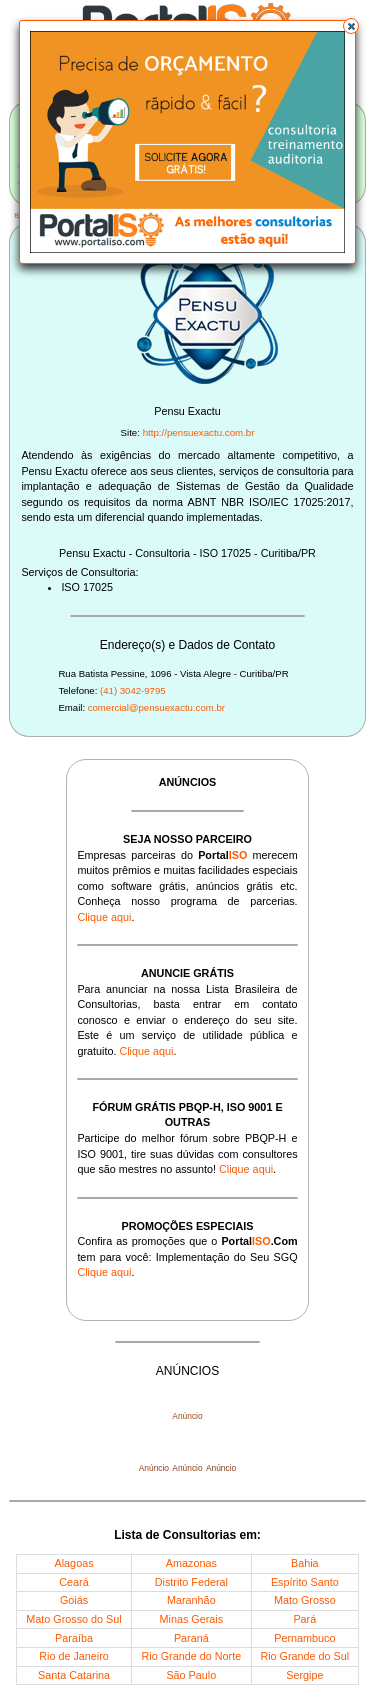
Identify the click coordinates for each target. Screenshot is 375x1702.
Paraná (191, 1638)
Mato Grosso (305, 1600)
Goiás (74, 1600)
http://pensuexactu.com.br (199, 432)
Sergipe (304, 1675)
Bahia (305, 1563)
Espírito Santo (305, 1582)
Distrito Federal (191, 1582)
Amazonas (191, 1563)
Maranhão (191, 1600)
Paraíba (74, 1638)
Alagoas (74, 1563)
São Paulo (191, 1675)
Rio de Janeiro (74, 1656)
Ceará (73, 1582)
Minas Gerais (192, 1619)
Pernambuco (304, 1638)
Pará (304, 1619)
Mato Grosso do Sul (73, 1619)
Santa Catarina (74, 1675)
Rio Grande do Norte (192, 1656)
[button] (351, 26)
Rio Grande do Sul (304, 1656)
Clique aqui (104, 917)
